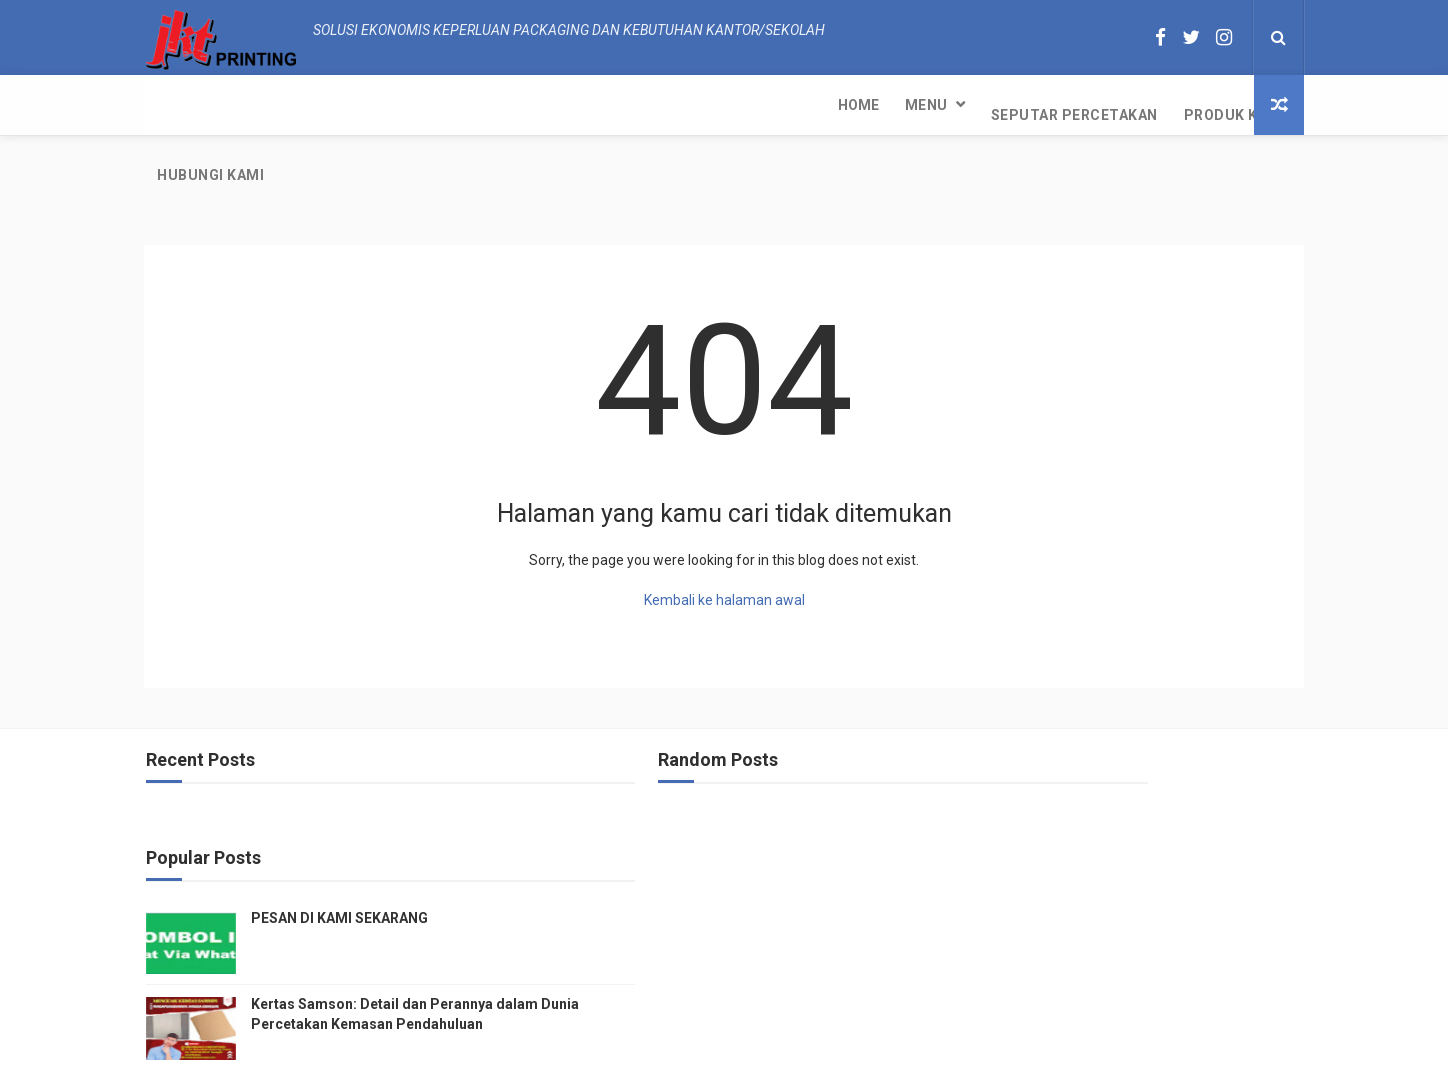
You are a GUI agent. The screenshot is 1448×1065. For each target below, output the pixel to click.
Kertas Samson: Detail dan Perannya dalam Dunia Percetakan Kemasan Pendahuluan (1159, 861)
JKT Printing (881, 1039)
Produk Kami (554, 105)
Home (177, 105)
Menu (245, 105)
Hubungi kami (684, 105)
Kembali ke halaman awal (724, 537)
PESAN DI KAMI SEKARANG (1126, 756)
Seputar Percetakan (393, 105)
